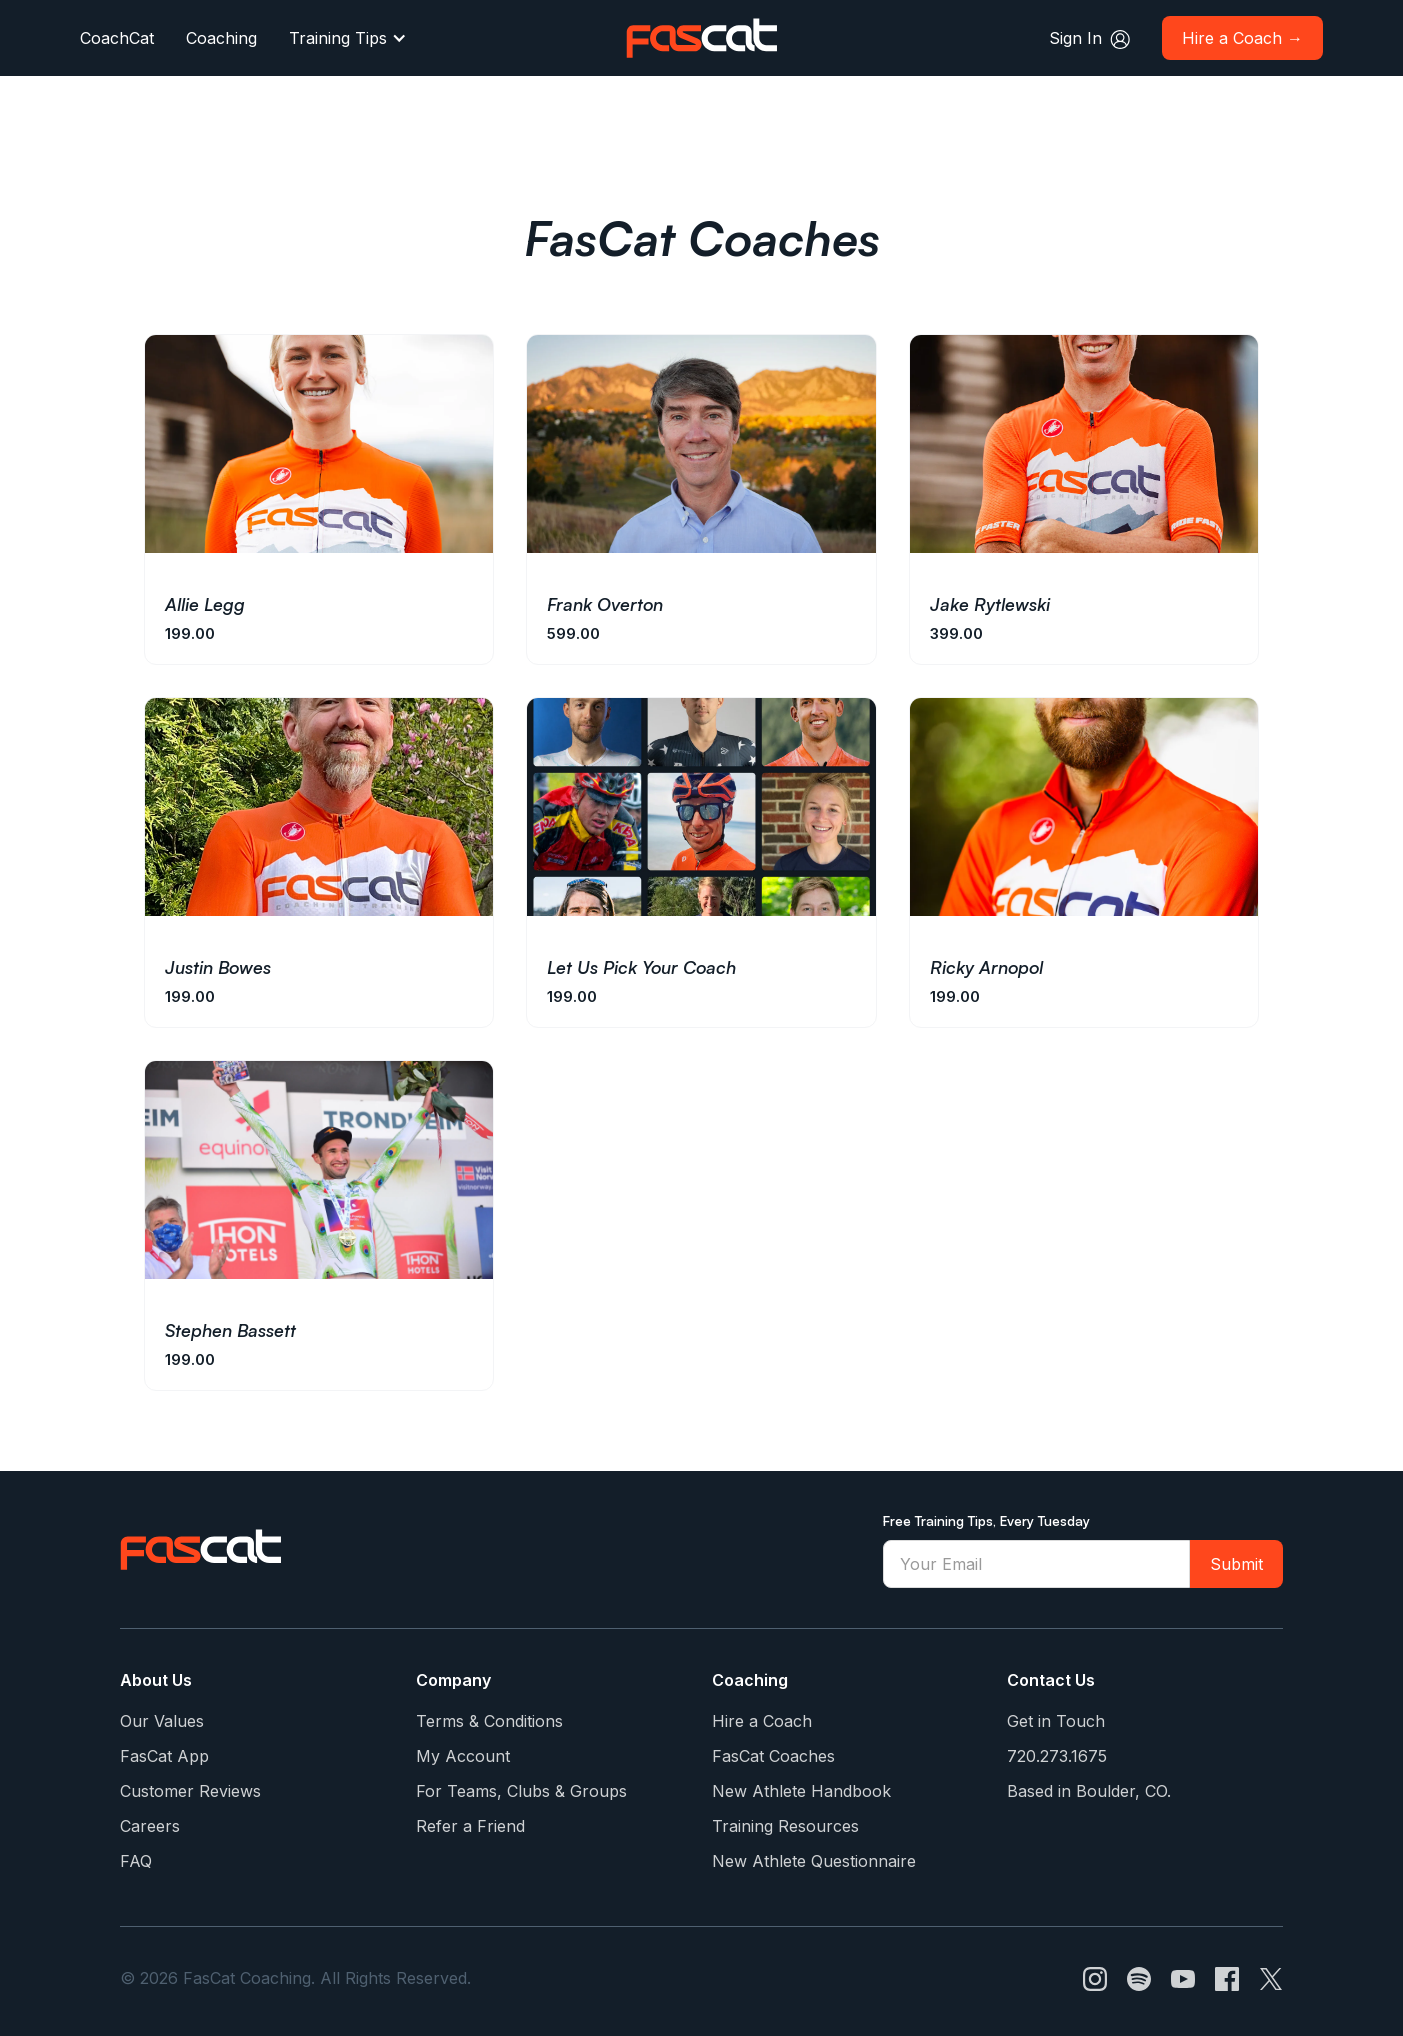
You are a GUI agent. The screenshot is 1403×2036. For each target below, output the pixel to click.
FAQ (136, 1861)
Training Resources (785, 1826)
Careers (150, 1826)
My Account (463, 1756)
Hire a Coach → (1242, 38)
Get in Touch (1056, 1721)
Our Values (162, 1721)
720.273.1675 (1057, 1756)
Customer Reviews (190, 1791)
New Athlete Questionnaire (814, 1861)
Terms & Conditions (489, 1721)
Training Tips (338, 38)
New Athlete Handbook (801, 1791)
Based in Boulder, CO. (1089, 1791)
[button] (348, 38)
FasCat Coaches (773, 1756)
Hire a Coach (762, 1721)
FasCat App (164, 1756)
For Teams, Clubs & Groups (521, 1791)
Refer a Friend (470, 1826)
